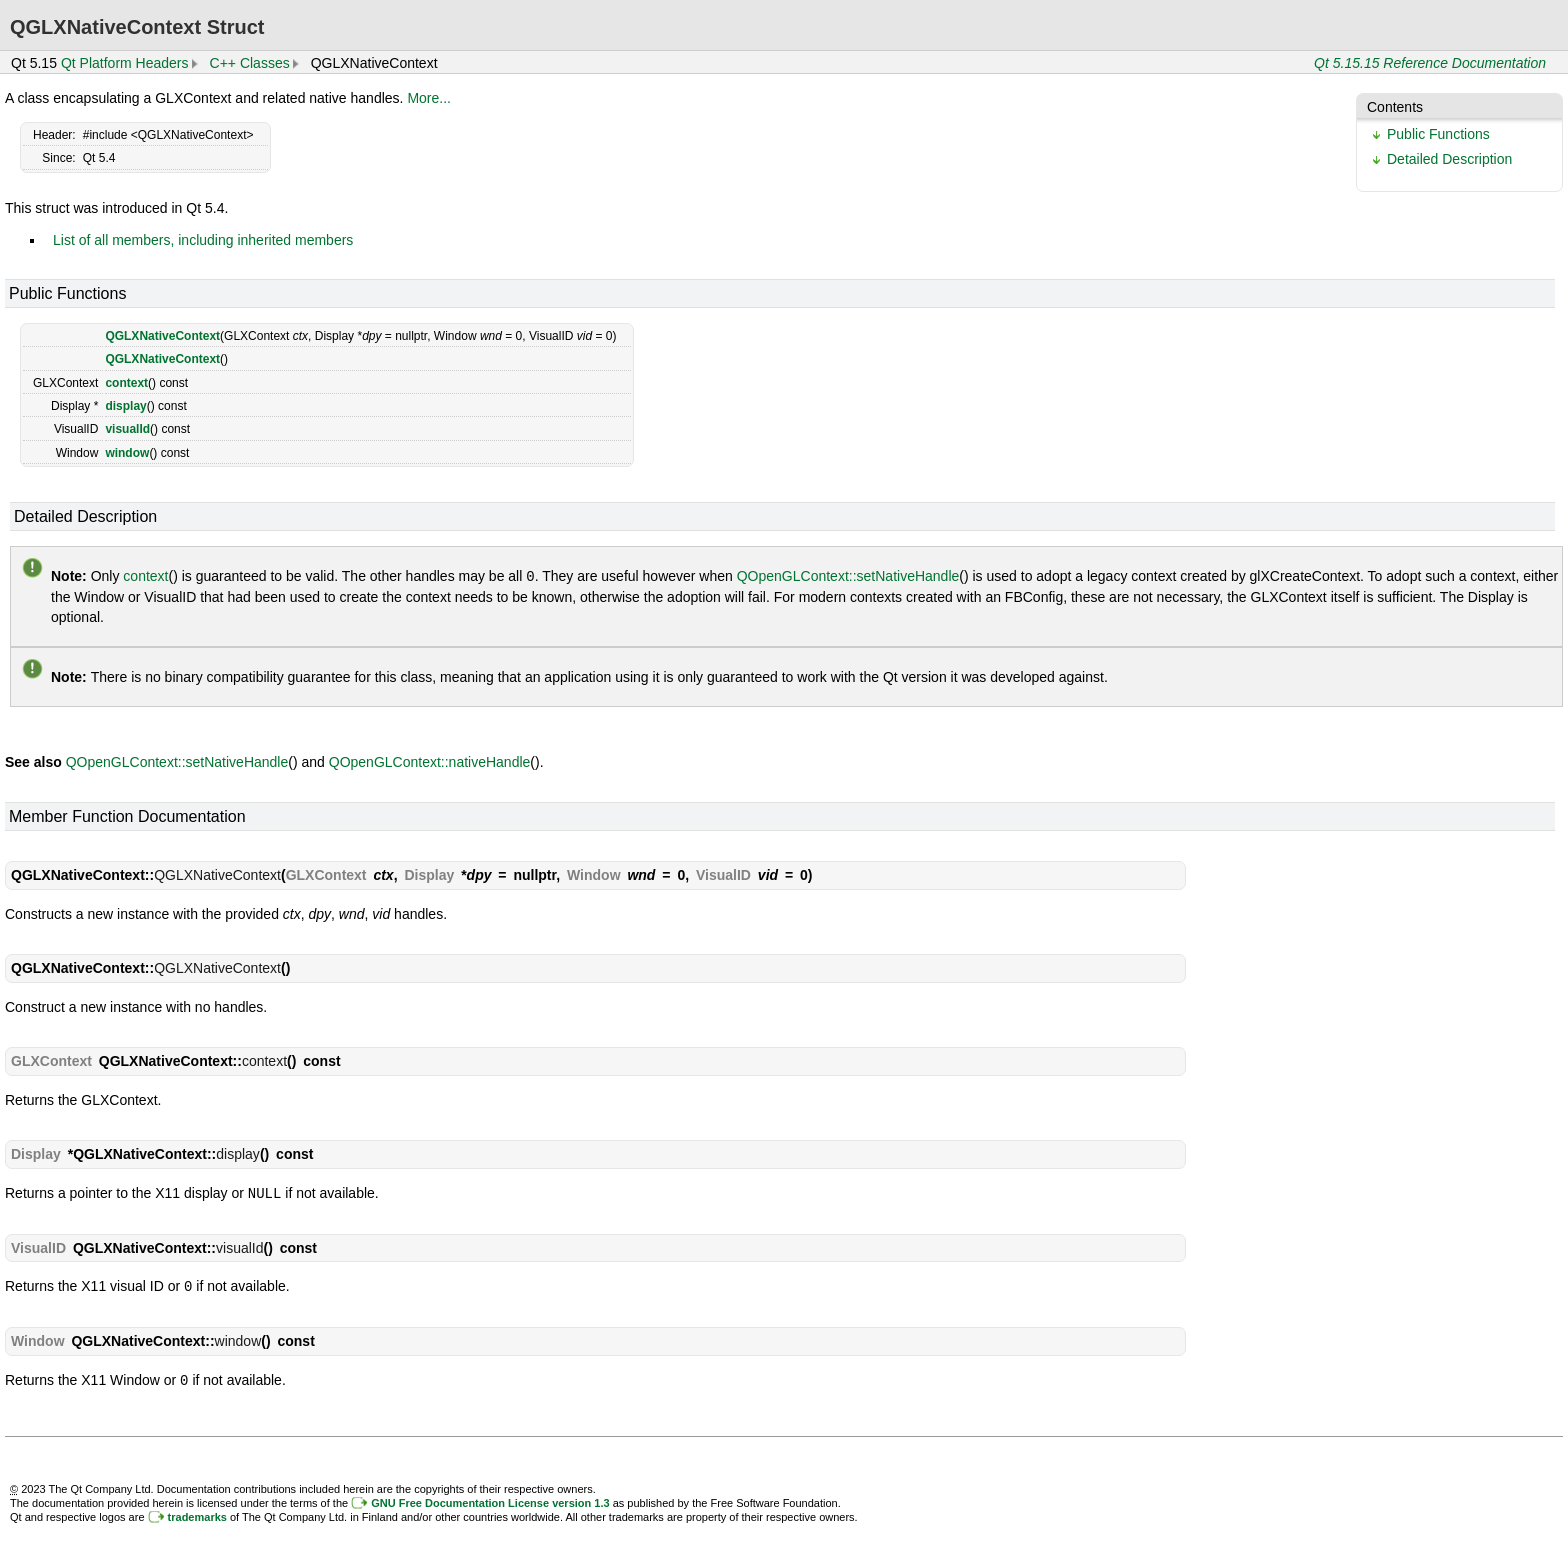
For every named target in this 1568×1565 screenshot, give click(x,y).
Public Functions (1438, 134)
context (126, 383)
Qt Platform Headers (125, 63)
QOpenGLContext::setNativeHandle (848, 576)
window (127, 453)
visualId (127, 429)
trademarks (197, 1513)
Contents (1395, 107)
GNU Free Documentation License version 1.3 (490, 1499)
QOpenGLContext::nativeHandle (430, 761)
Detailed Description (1449, 159)
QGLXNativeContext (162, 336)
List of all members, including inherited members (203, 240)
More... (429, 98)
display (125, 406)
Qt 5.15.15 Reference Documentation (1430, 63)
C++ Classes (250, 63)
